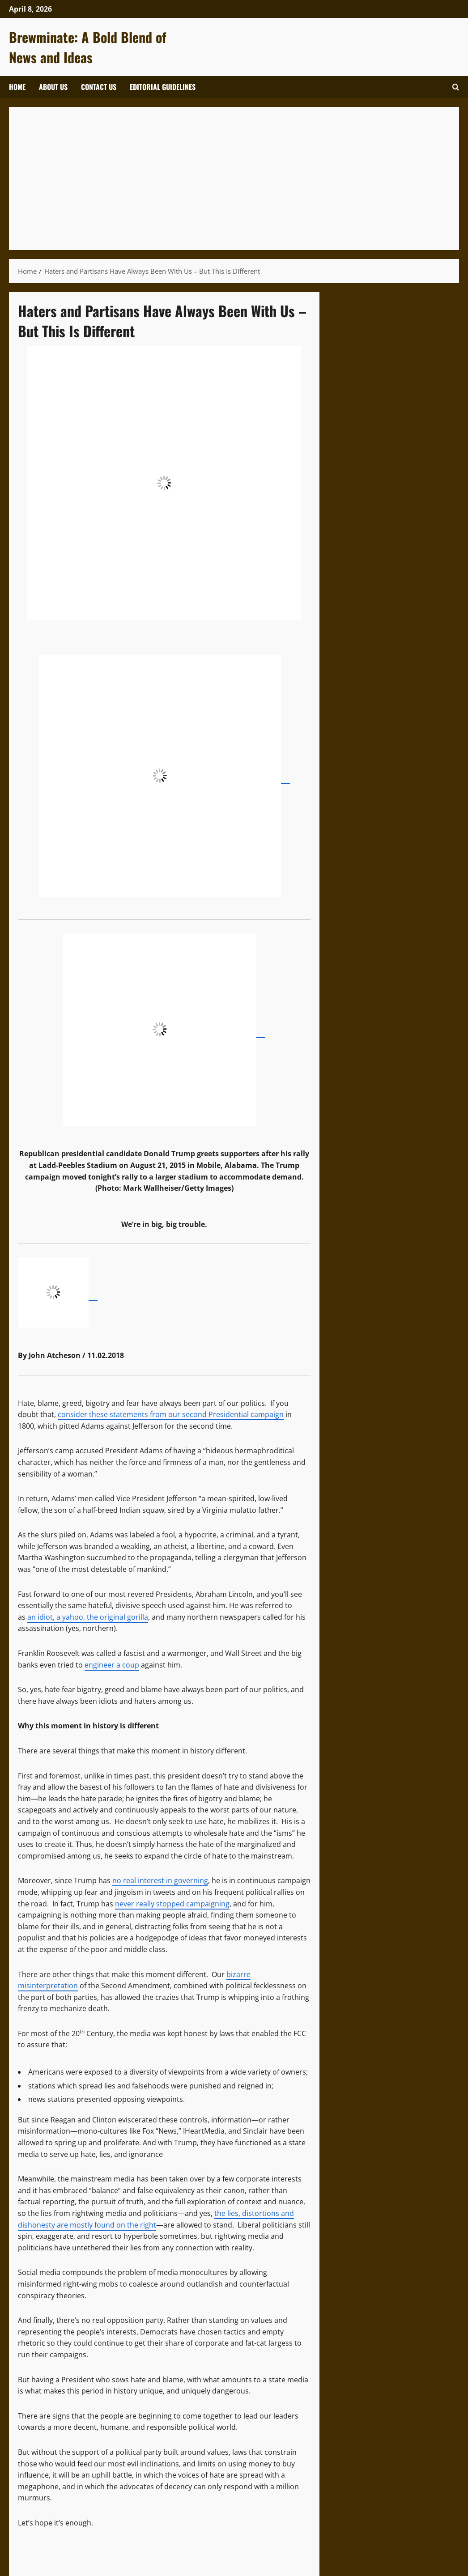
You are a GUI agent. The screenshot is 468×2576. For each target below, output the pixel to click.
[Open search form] (455, 87)
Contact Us (98, 86)
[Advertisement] (234, 178)
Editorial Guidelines (163, 86)
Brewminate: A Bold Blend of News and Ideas (87, 47)
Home (17, 86)
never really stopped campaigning (172, 1904)
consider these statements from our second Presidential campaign (171, 1414)
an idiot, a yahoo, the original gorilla (87, 1617)
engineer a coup (112, 1665)
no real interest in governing (160, 1880)
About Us (53, 86)
